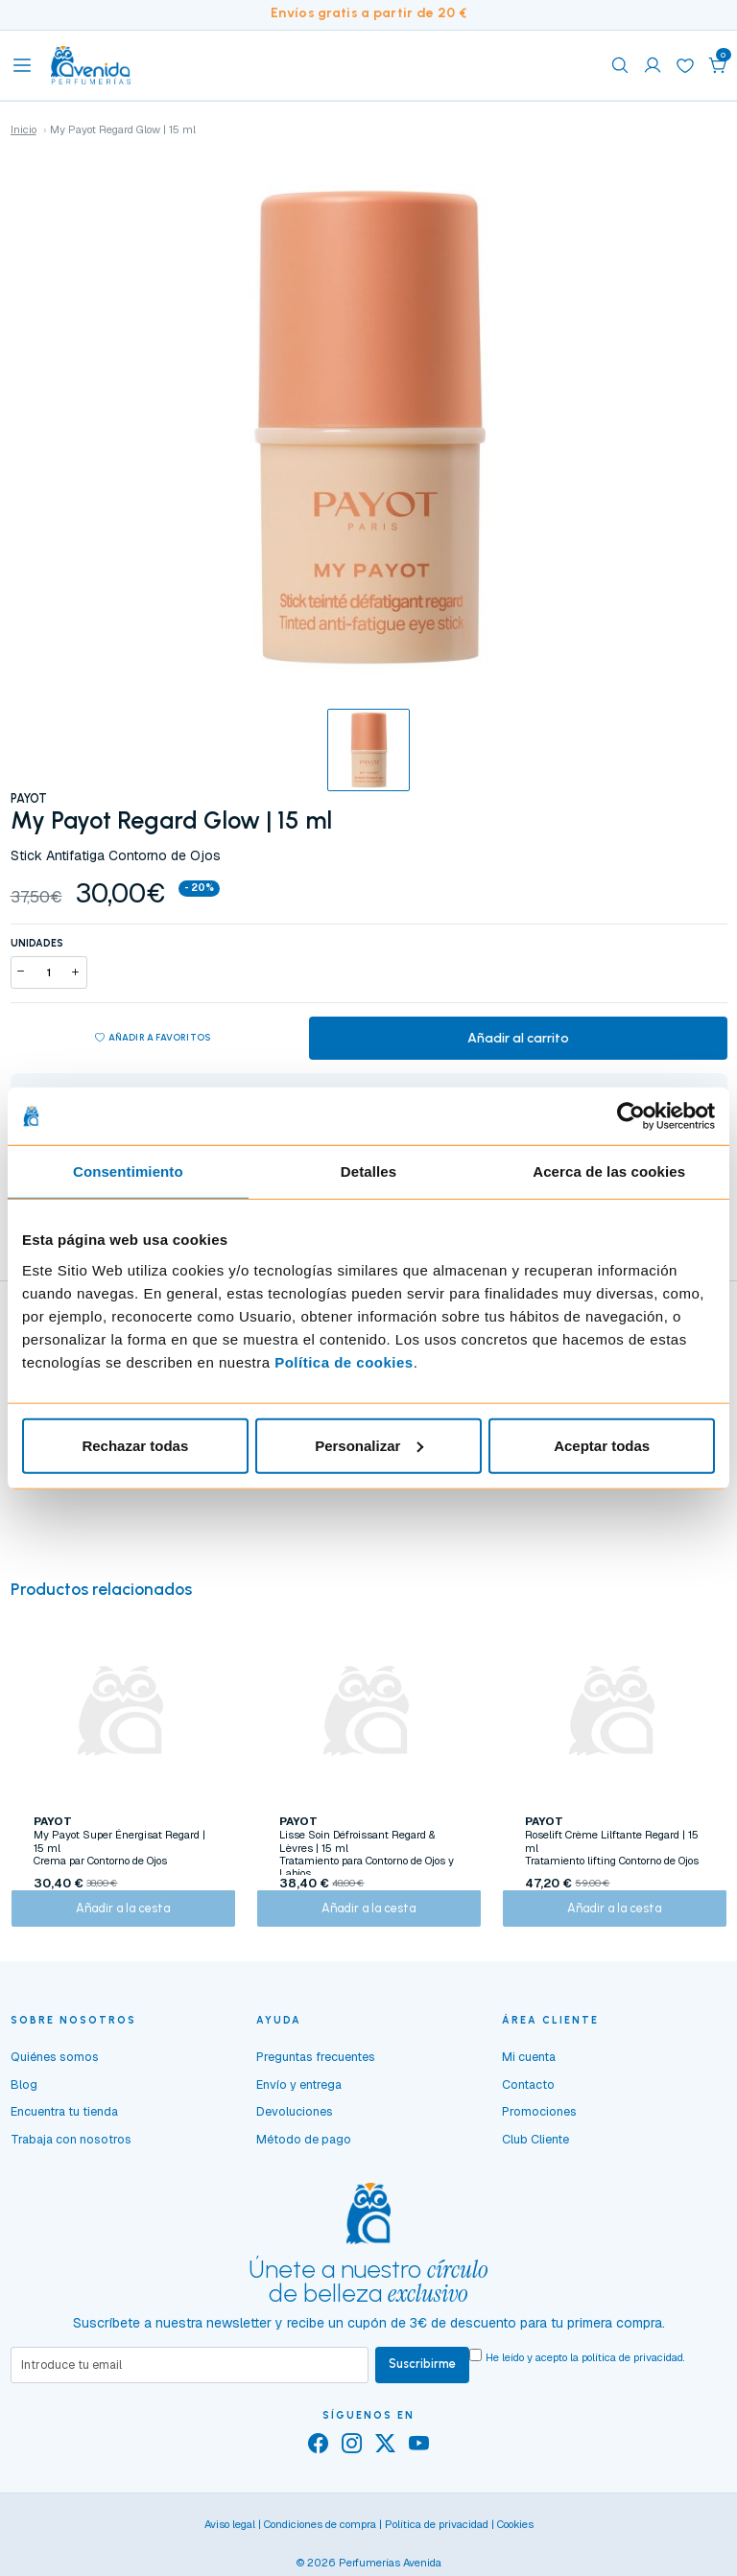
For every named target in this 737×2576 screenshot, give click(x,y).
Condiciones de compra (320, 2542)
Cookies (515, 2542)
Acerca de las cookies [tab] (609, 1171)
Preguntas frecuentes (315, 2073)
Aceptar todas (602, 1445)
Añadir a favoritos (152, 1040)
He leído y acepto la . (585, 2373)
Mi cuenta (529, 2073)
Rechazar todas (135, 1445)
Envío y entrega (299, 2101)
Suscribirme (422, 2381)
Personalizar (369, 1445)
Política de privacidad (436, 2542)
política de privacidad (632, 2373)
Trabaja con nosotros (71, 2155)
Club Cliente (535, 2155)
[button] (717, 65)
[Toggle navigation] (22, 65)
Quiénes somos (55, 2073)
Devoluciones (294, 2127)
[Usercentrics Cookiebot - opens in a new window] (631, 1116)
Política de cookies (344, 1361)
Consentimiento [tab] (128, 1171)
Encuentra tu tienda (64, 2127)
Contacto (528, 2101)
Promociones (539, 2127)
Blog (24, 2101)
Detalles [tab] (368, 1171)
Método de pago (303, 2155)
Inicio (23, 129)
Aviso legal (229, 2542)
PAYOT (29, 798)
